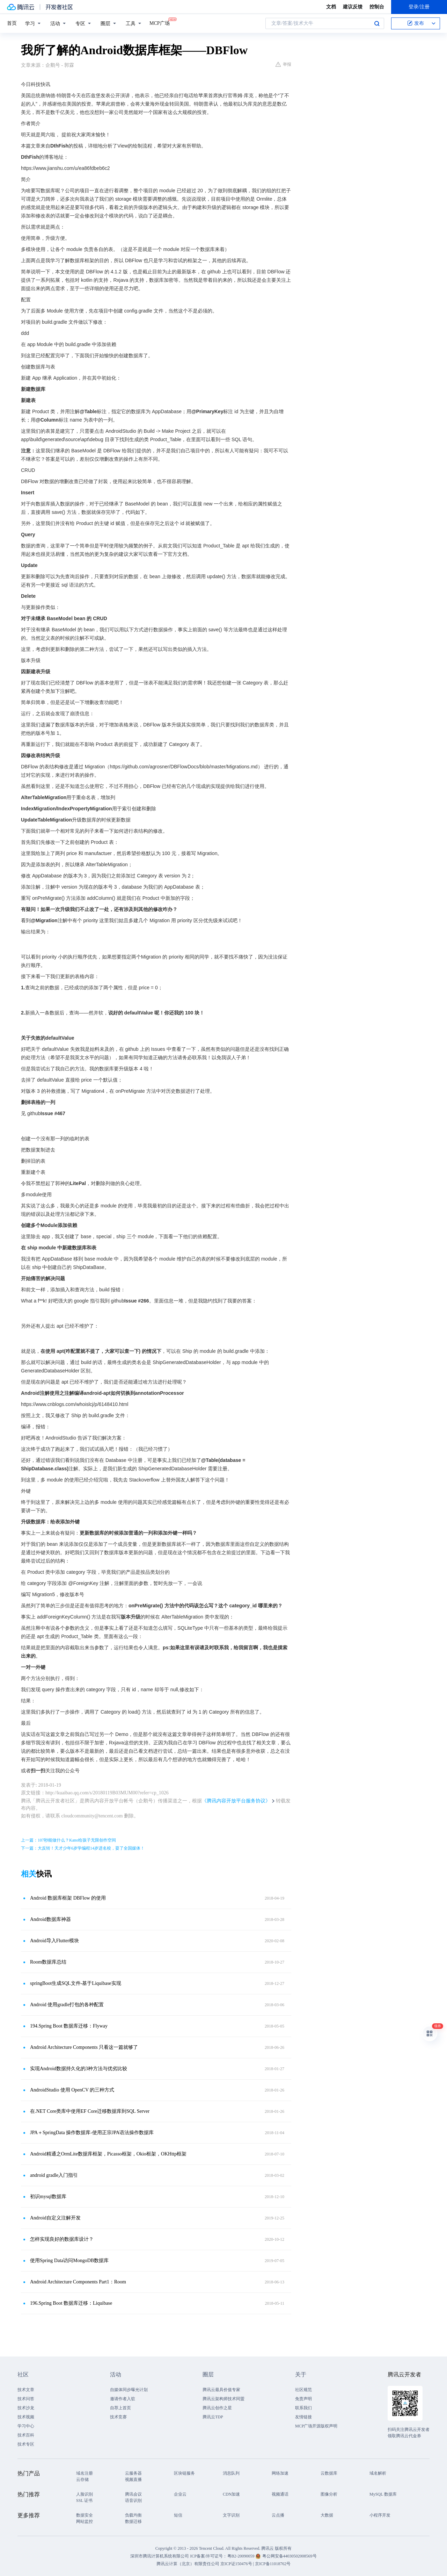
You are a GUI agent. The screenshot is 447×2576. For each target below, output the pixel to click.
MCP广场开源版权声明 (316, 2426)
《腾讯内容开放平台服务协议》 (236, 1800)
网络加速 (280, 2473)
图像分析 (329, 2494)
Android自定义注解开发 (55, 2217)
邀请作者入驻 (122, 2398)
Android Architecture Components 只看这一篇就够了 (84, 2047)
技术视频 (25, 2416)
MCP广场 (159, 23)
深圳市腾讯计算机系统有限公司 (159, 2556)
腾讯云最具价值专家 (221, 2389)
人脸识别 (84, 2494)
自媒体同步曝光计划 (129, 2389)
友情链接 (303, 2416)
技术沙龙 (25, 2407)
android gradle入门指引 (54, 2175)
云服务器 (133, 2473)
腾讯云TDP (213, 2416)
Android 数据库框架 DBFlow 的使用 (68, 1898)
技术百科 (25, 2435)
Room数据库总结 (48, 1962)
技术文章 (25, 2389)
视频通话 (280, 2494)
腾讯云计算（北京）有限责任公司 (187, 2563)
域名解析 (377, 2473)
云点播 (278, 2515)
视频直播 (133, 2479)
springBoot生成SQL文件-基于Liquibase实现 (75, 1983)
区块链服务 (184, 2473)
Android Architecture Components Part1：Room (78, 2281)
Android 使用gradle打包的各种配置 (67, 2004)
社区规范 (303, 2389)
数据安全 (84, 2515)
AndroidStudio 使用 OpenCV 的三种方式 (72, 2090)
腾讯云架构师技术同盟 (223, 2398)
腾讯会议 (133, 2494)
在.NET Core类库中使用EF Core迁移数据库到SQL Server (89, 2111)
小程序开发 (379, 2515)
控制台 (376, 6)
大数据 (327, 2515)
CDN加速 (231, 2494)
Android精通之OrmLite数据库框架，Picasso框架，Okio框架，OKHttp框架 (108, 2154)
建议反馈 (352, 6)
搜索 (377, 23)
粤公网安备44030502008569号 (289, 2556)
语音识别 (133, 2500)
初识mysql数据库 (48, 2196)
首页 (12, 23)
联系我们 (303, 2407)
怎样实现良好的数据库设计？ (62, 2239)
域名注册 (84, 2473)
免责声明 (303, 2398)
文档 (331, 6)
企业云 (180, 2494)
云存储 (82, 2479)
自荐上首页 (120, 2407)
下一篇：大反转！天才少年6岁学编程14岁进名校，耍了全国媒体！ (83, 1848)
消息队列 (231, 2473)
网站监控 (84, 2521)
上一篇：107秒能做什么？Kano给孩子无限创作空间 (68, 1840)
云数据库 (329, 2473)
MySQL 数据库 (383, 2494)
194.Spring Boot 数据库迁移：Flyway (69, 2026)
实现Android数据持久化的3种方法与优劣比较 (78, 2068)
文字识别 (231, 2515)
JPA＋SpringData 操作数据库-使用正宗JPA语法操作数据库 (92, 2132)
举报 (283, 64)
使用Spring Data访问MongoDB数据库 (69, 2260)
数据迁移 (133, 2521)
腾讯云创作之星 (217, 2407)
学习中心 (25, 2426)
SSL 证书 (84, 2500)
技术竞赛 (118, 2416)
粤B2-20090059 (241, 2556)
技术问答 (25, 2398)
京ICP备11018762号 (273, 2563)
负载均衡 (133, 2515)
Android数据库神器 (50, 1919)
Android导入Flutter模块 (54, 1940)
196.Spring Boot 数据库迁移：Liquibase (71, 2303)
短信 (178, 2515)
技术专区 (25, 2444)
